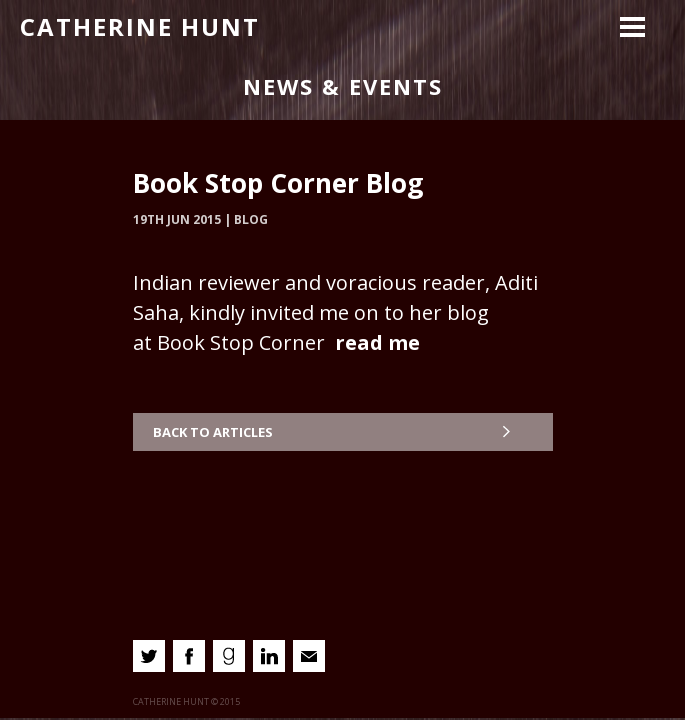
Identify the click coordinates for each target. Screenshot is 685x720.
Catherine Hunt (140, 26)
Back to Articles (213, 432)
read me (377, 342)
